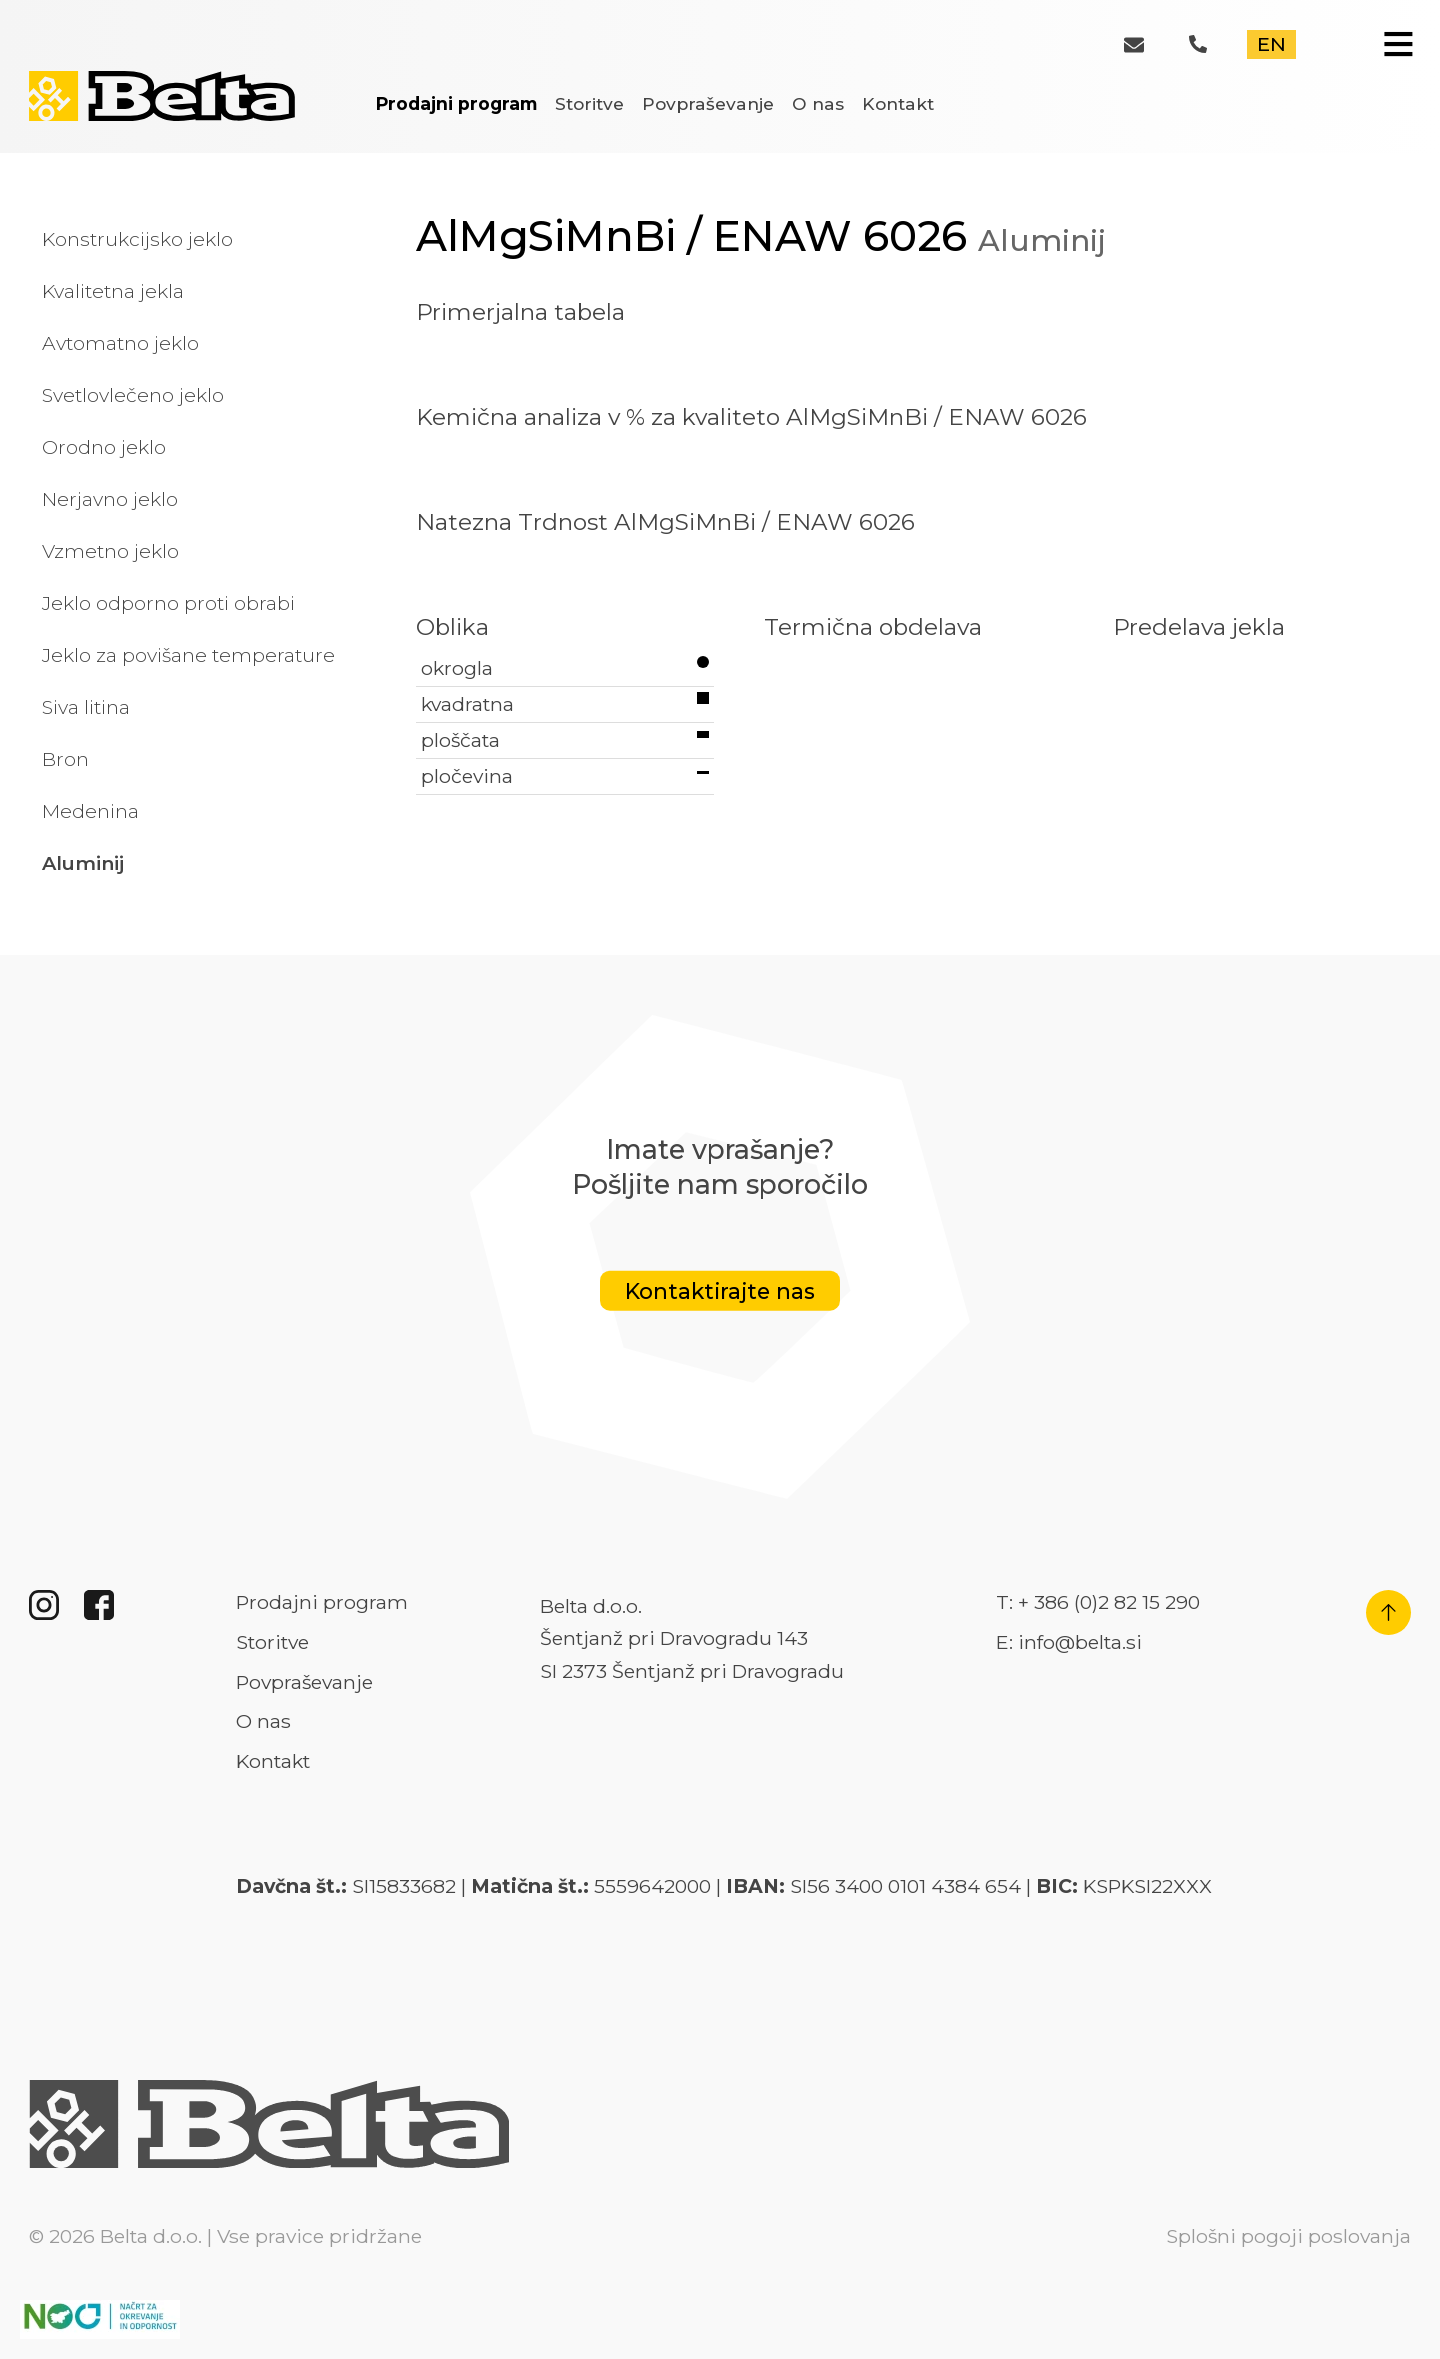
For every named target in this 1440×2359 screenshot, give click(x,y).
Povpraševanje (708, 103)
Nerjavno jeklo (110, 499)
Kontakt (898, 103)
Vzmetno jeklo (110, 551)
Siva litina (86, 707)
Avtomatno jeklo (120, 343)
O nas (818, 103)
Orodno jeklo (104, 447)
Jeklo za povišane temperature (188, 655)
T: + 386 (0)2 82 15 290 (1098, 1602)
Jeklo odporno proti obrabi (168, 603)
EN (1271, 44)
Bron (65, 759)
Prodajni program (456, 103)
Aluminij (83, 863)
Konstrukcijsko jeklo (137, 239)
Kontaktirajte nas (720, 1291)
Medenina (90, 811)
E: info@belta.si (1069, 1642)
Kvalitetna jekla (113, 291)
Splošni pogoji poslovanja (1288, 2236)
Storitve (589, 103)
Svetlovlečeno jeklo (133, 395)
